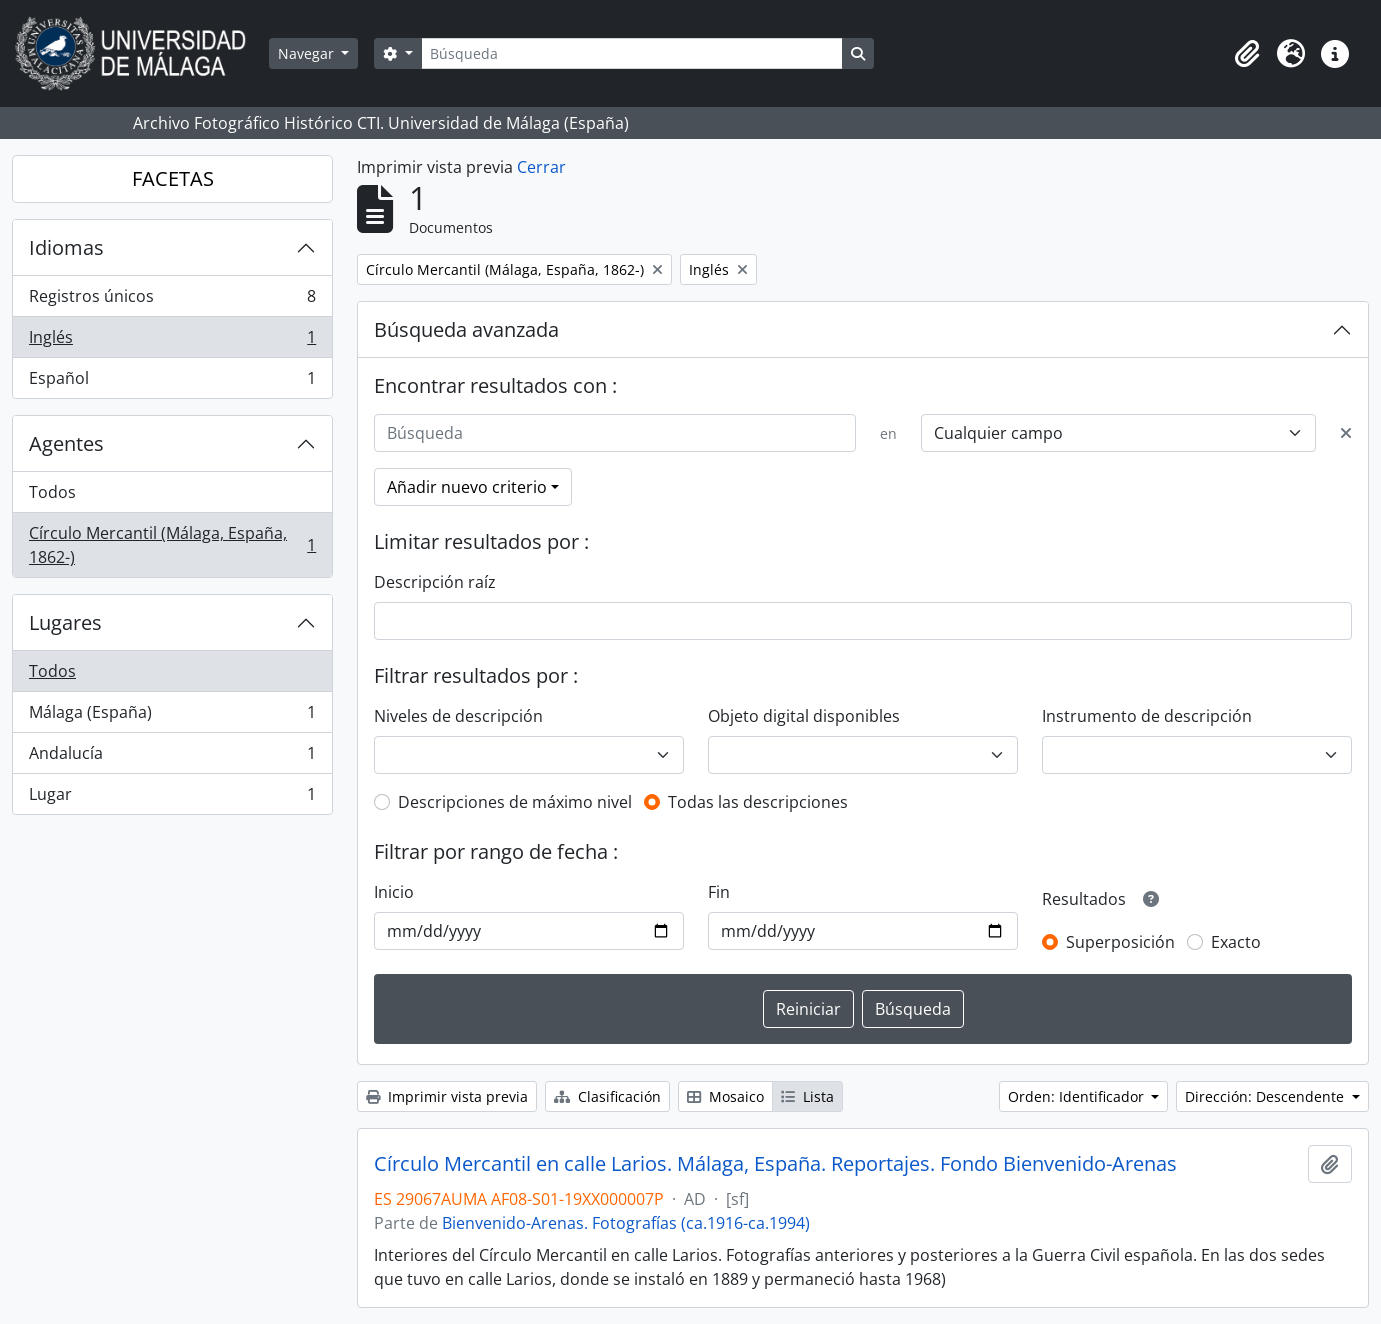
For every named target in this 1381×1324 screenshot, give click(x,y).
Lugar (172, 798)
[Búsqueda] (632, 53)
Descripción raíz (435, 582)
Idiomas (66, 247)
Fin (719, 892)
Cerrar (541, 167)
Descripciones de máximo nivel (515, 802)
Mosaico (725, 1096)
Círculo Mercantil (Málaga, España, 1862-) (172, 545)
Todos (52, 492)
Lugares (65, 622)
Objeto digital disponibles (804, 716)
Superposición (1120, 942)
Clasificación (607, 1096)
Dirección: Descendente (1266, 1096)
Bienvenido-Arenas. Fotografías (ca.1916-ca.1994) (626, 1223)
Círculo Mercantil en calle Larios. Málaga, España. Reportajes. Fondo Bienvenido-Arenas (775, 1164)
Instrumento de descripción (1147, 716)
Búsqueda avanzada (466, 329)
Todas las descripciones (758, 802)
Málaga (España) (172, 716)
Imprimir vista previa (447, 1096)
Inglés (172, 341)
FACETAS (173, 178)
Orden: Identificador (1078, 1096)
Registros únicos (172, 300)
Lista (807, 1096)
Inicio (394, 892)
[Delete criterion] (1346, 433)
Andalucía (172, 757)
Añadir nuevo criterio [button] (467, 487)
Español (172, 382)
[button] (1247, 54)
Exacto (1236, 942)
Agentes (66, 443)
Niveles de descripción (458, 716)
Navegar (308, 53)
